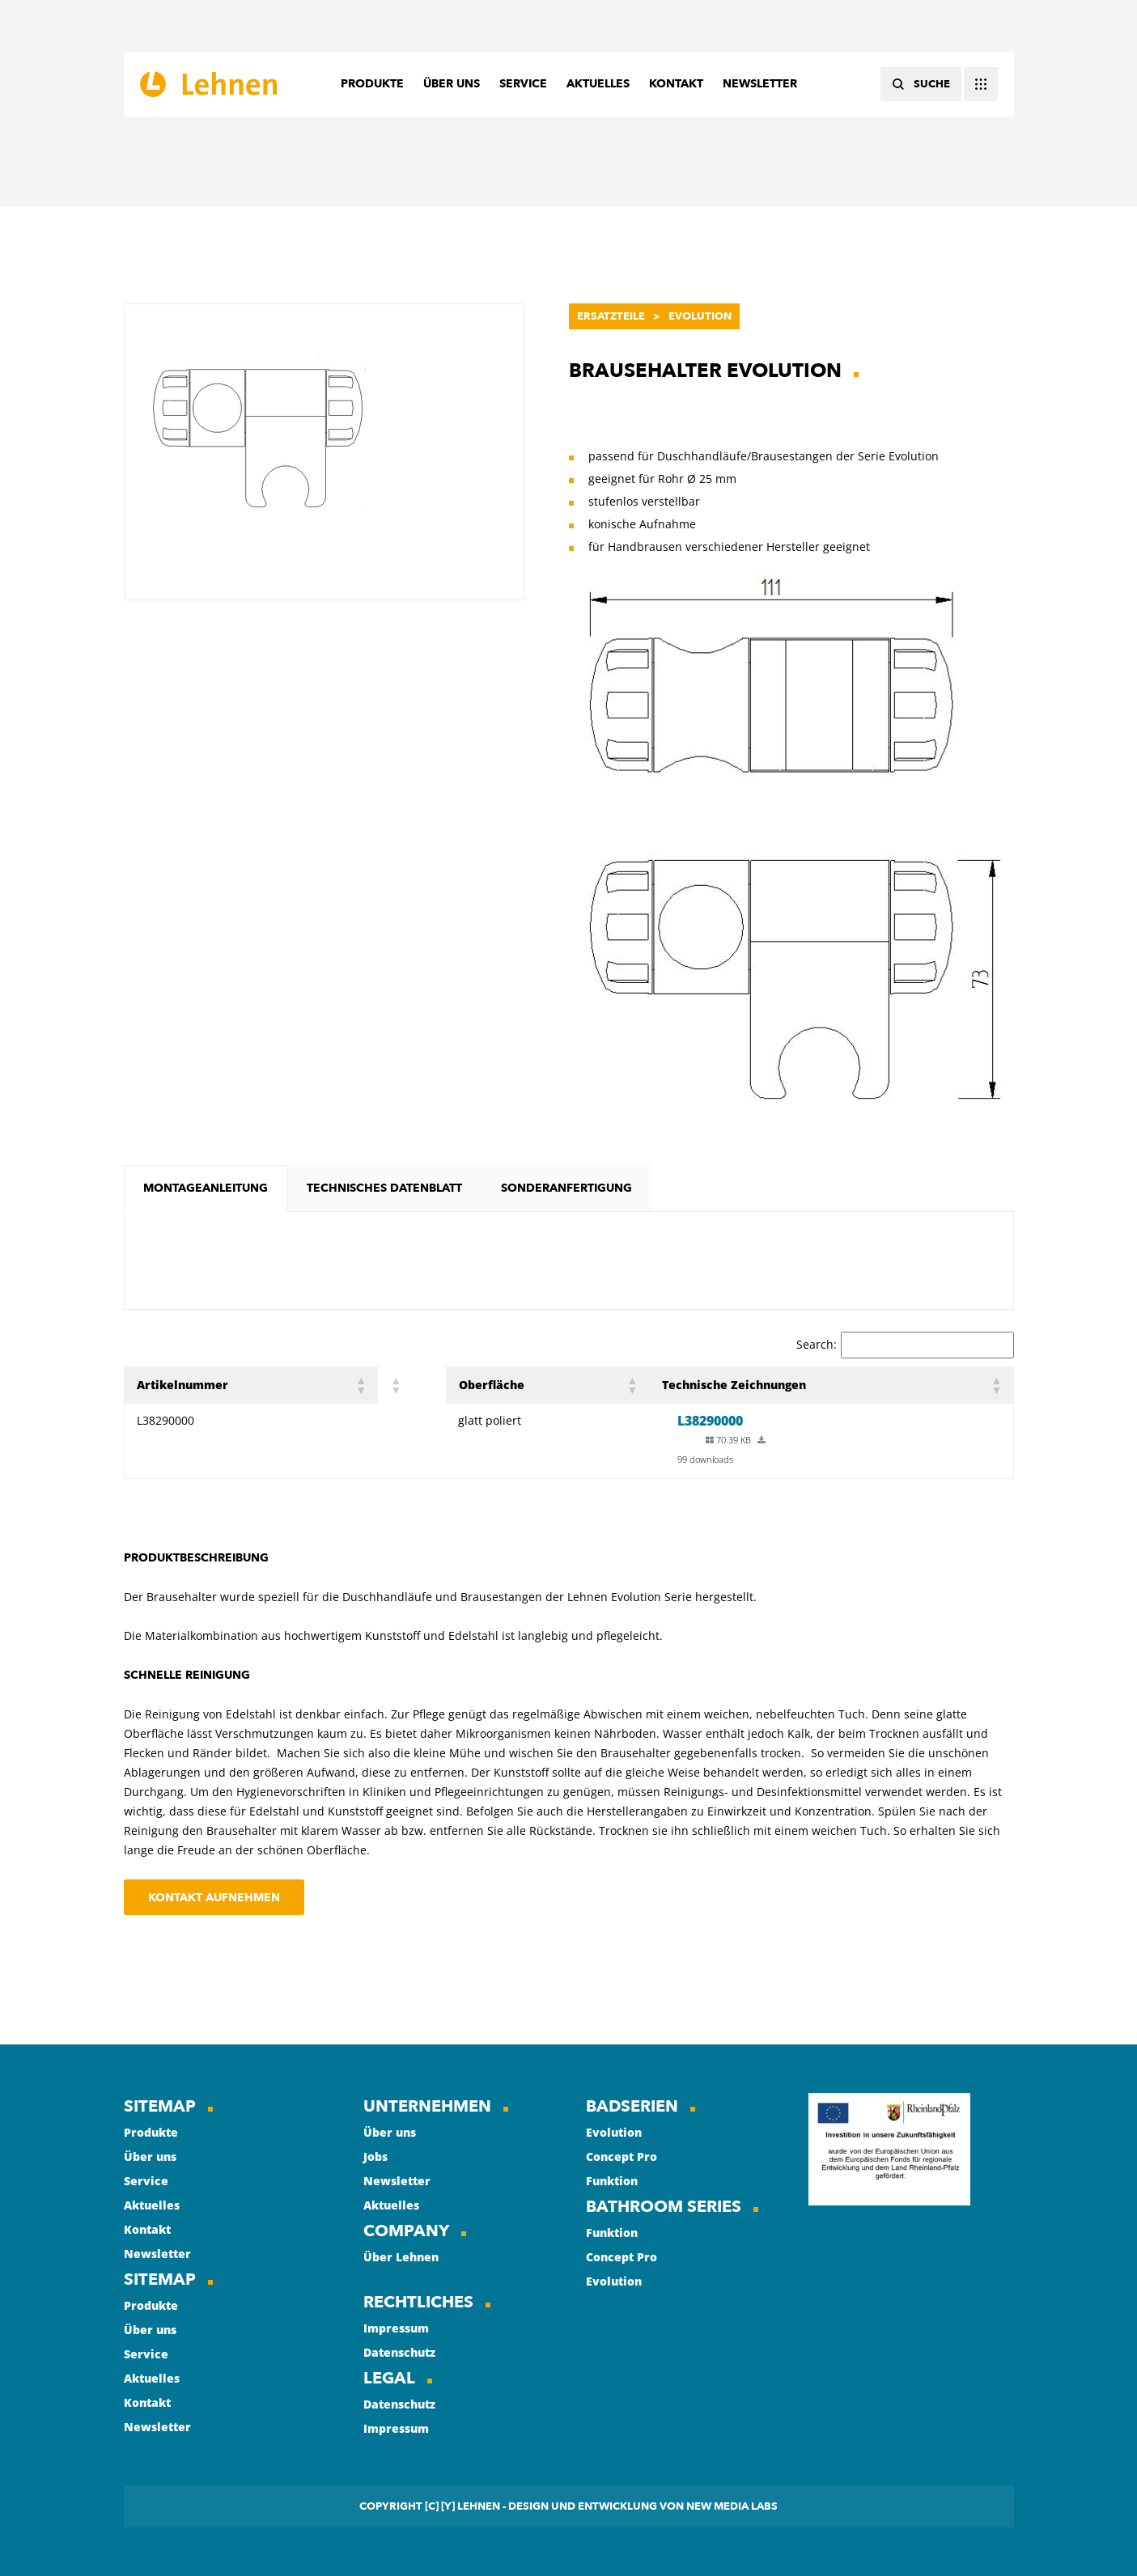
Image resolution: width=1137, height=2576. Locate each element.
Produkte (151, 2132)
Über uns (150, 2156)
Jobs (375, 2156)
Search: (816, 1344)
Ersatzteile (611, 316)
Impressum (396, 2328)
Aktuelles (152, 2205)
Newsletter (157, 2253)
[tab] (205, 1188)
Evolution (700, 316)
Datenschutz (399, 2352)
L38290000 (710, 1421)
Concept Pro (621, 2156)
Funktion (612, 2180)
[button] (360, 1385)
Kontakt (147, 2229)
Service (146, 2180)
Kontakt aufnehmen (214, 1897)
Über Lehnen (401, 2257)
